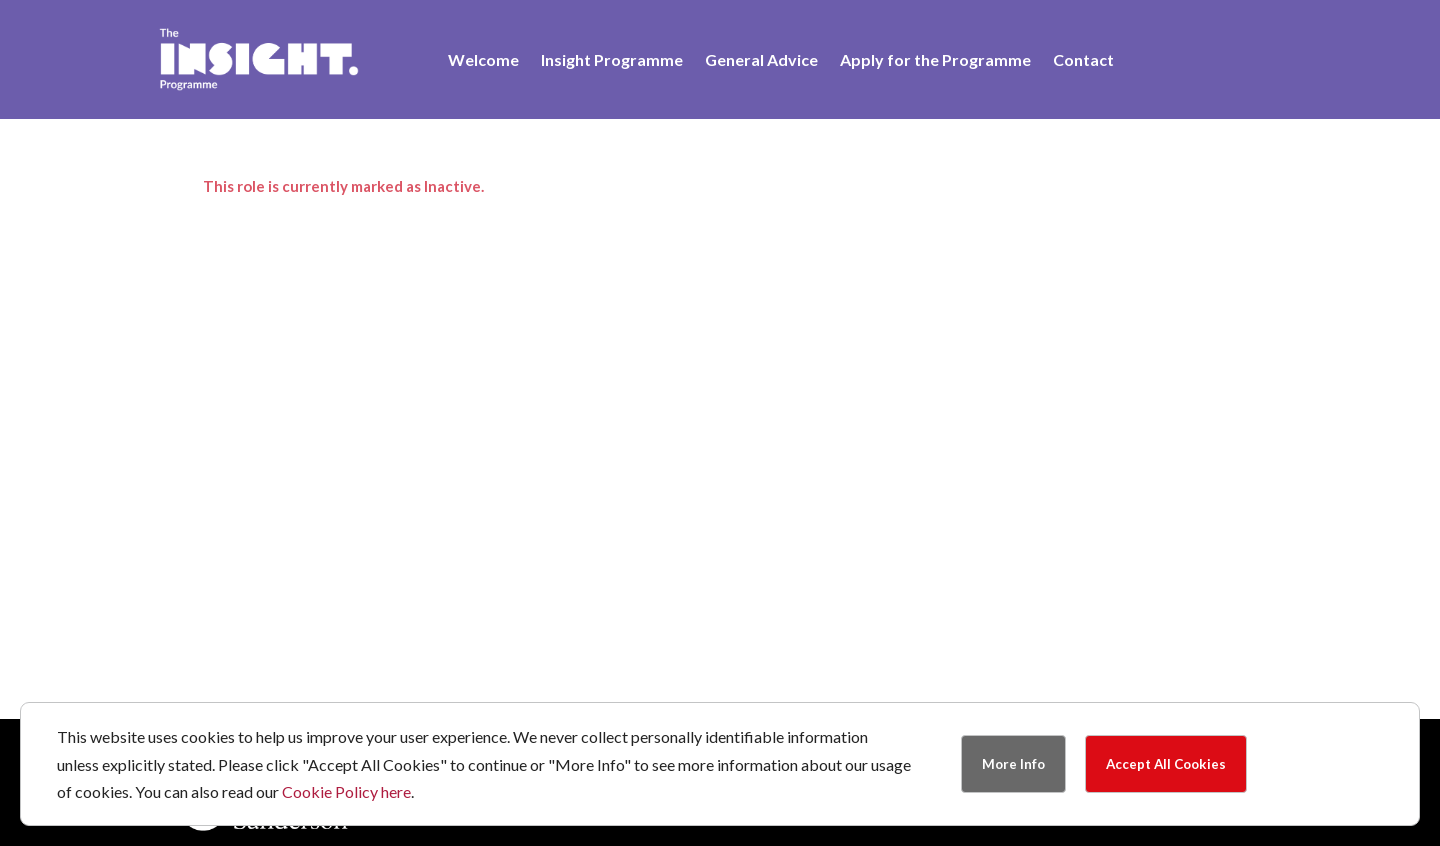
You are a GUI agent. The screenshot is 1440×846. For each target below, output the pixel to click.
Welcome (483, 61)
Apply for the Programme (935, 61)
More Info (1013, 764)
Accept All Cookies (1166, 764)
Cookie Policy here (346, 791)
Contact (1083, 61)
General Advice (761, 61)
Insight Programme (612, 61)
